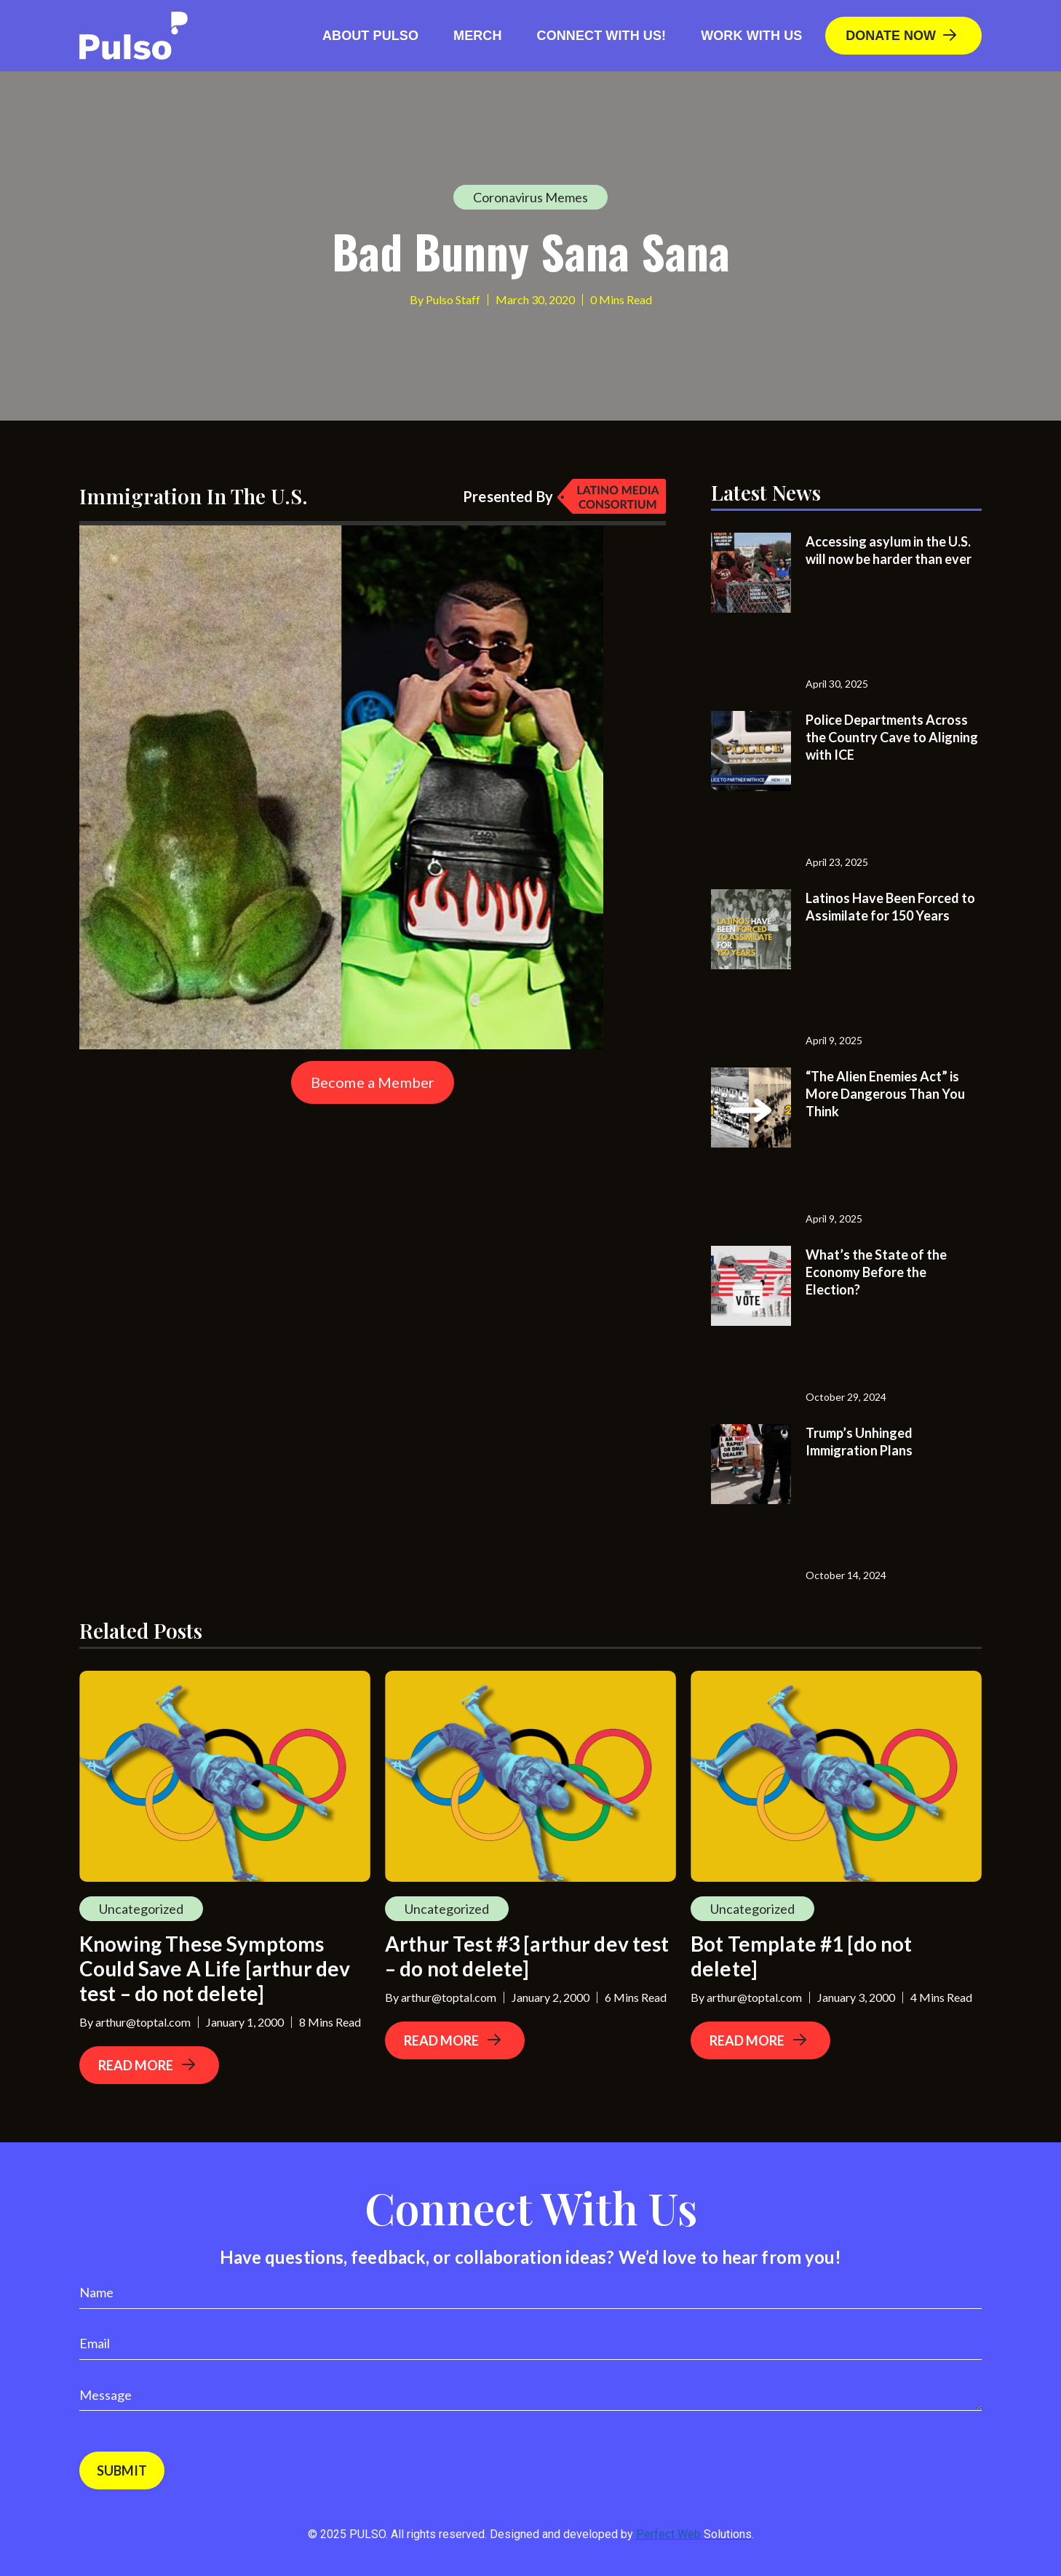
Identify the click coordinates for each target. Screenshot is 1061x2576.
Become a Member (372, 1082)
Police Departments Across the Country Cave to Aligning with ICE (892, 737)
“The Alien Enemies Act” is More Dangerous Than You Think (885, 1093)
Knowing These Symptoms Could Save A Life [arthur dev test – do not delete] (214, 1968)
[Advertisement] (188, 1205)
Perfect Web (694, 2534)
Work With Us (751, 35)
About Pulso (370, 35)
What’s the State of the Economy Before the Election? (876, 1272)
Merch (477, 35)
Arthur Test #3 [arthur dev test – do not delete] (527, 1956)
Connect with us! (602, 35)
